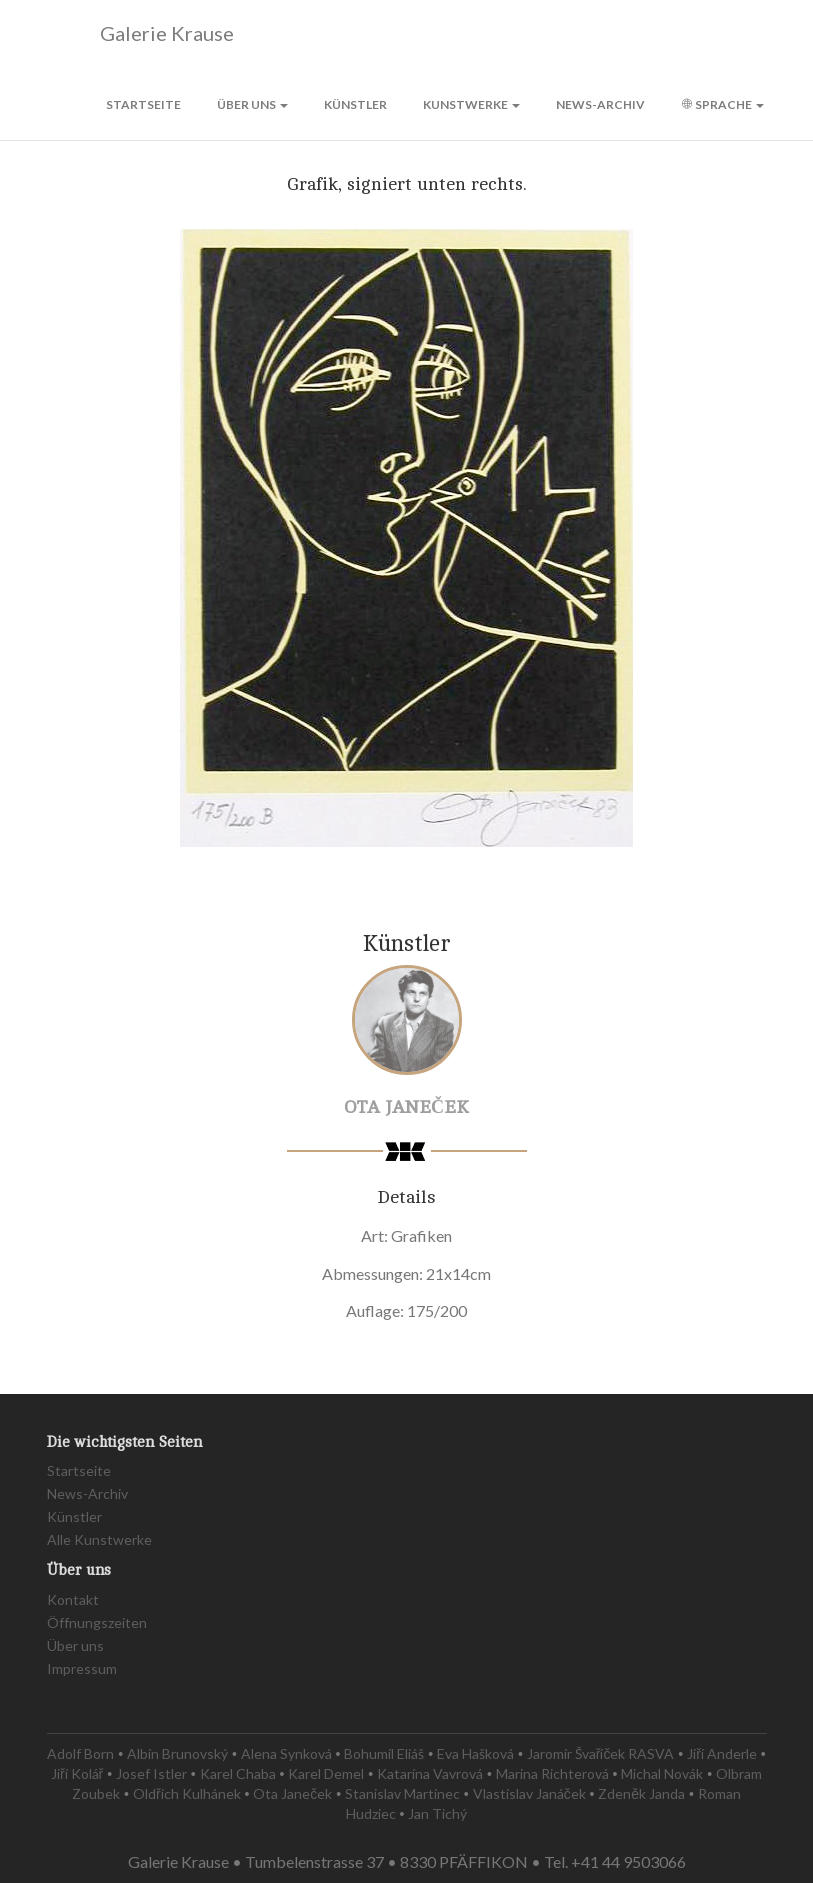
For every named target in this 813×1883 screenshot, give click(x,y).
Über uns (252, 104)
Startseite (143, 104)
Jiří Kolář (77, 1773)
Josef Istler (151, 1773)
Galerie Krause (140, 34)
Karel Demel (326, 1773)
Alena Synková (286, 1753)
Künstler (355, 104)
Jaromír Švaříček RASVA (601, 1753)
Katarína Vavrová (430, 1773)
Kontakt (73, 1599)
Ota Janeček (406, 1107)
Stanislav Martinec (402, 1793)
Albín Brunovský (177, 1753)
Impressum (82, 1668)
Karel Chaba (238, 1773)
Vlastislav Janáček (529, 1793)
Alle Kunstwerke (99, 1539)
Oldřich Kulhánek (187, 1793)
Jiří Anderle (722, 1753)
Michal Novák (662, 1773)
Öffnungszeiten (97, 1622)
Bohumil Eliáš (384, 1753)
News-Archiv (600, 104)
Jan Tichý (437, 1813)
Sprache (722, 104)
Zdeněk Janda (641, 1793)
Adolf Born (80, 1753)
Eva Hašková (475, 1753)
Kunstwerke (471, 104)
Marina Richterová (552, 1773)
